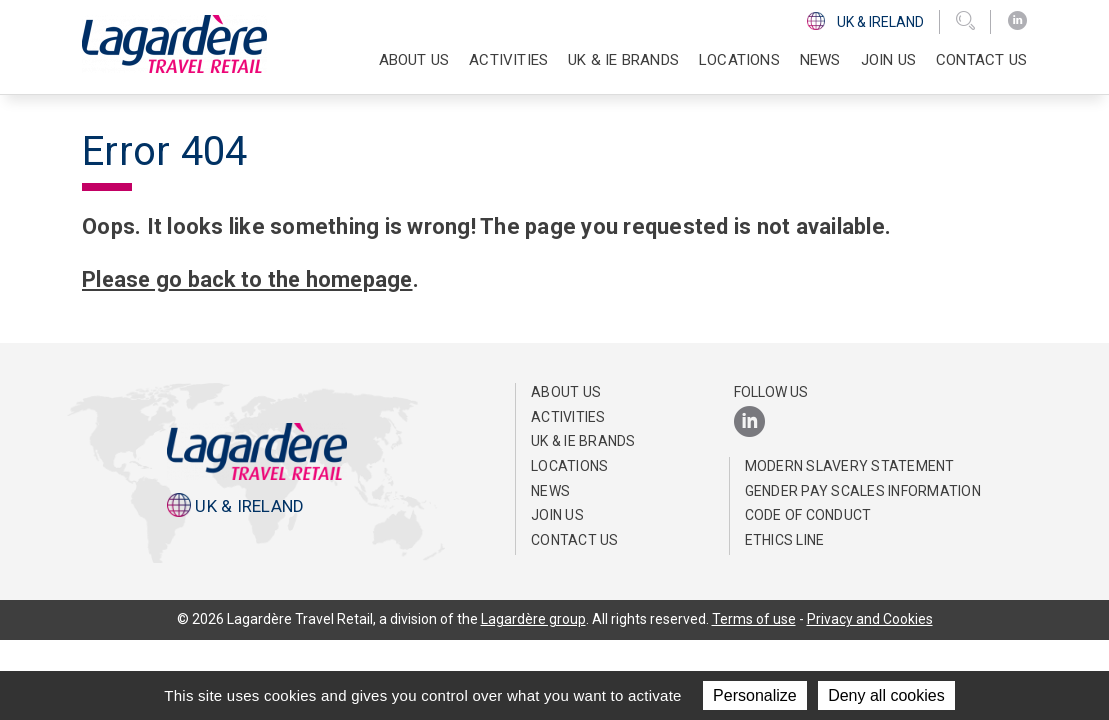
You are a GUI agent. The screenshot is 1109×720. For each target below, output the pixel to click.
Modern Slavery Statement (850, 466)
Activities (568, 417)
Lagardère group (533, 619)
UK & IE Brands (623, 60)
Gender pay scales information (863, 491)
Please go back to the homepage (250, 279)
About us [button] (414, 60)
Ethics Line (785, 540)
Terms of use (754, 619)
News (820, 60)
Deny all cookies (886, 695)
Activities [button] (508, 60)
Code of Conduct (808, 515)
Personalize (755, 695)
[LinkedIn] (1017, 21)
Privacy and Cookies (870, 619)
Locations (739, 60)
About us (566, 392)
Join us (888, 60)
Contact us (981, 60)
